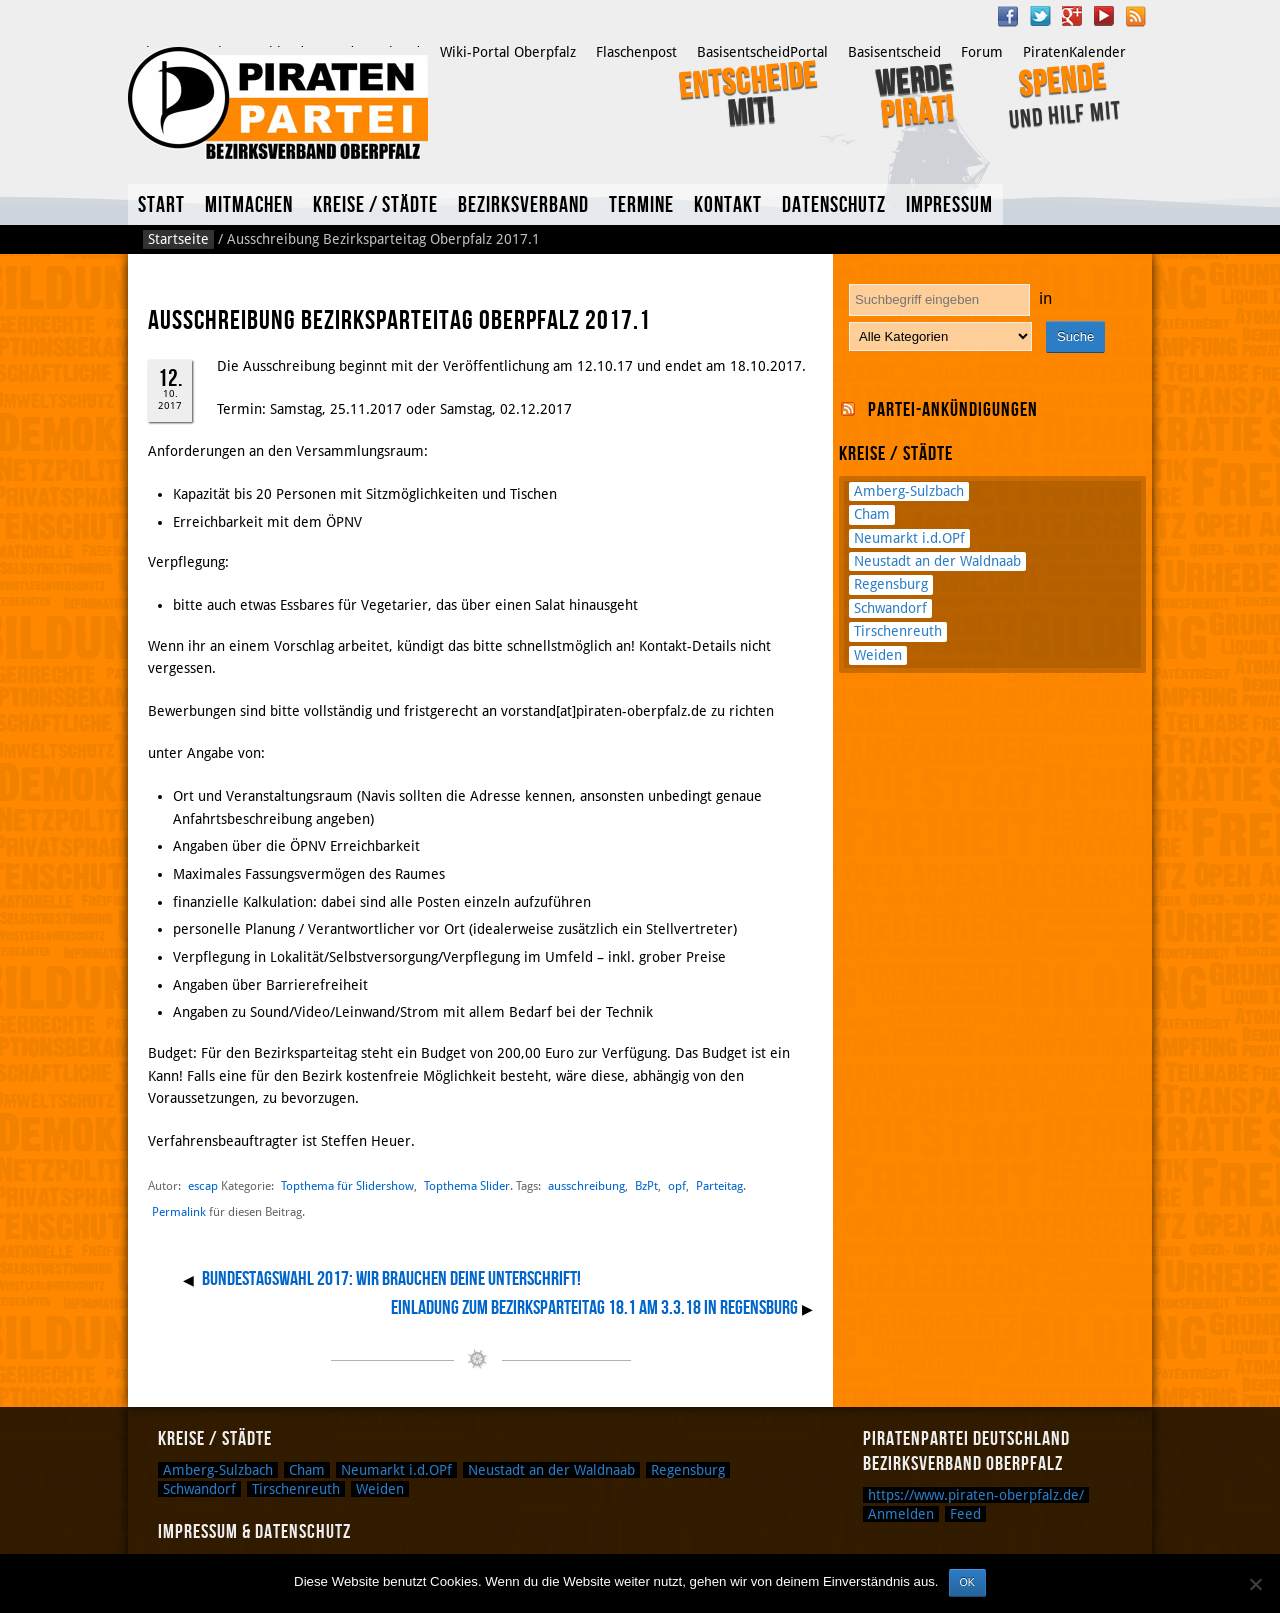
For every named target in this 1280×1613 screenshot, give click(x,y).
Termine (641, 205)
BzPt (646, 1185)
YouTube (1104, 16)
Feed (965, 1514)
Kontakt (728, 205)
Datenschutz (834, 205)
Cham (872, 514)
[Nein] (1255, 1584)
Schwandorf (890, 608)
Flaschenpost (636, 52)
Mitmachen (249, 205)
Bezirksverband (523, 205)
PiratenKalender (1074, 52)
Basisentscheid (894, 52)
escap (203, 1185)
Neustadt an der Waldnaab (937, 561)
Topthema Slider (467, 1185)
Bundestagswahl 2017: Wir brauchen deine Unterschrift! (391, 1279)
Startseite (178, 239)
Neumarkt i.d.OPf (909, 538)
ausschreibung (586, 1185)
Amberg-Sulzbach (909, 491)
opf (677, 1185)
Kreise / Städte (375, 205)
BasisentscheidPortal (762, 52)
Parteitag (719, 1185)
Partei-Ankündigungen (953, 410)
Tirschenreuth (898, 631)
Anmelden (901, 1514)
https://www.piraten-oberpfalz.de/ (976, 1495)
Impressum (949, 205)
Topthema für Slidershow (347, 1185)
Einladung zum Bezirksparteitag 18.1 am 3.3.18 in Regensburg (594, 1308)
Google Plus (1072, 16)
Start (161, 205)
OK (967, 1582)
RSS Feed (1136, 16)
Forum (982, 52)
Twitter (1040, 16)
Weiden (878, 655)
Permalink (179, 1212)
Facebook (1008, 16)
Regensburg (891, 584)
